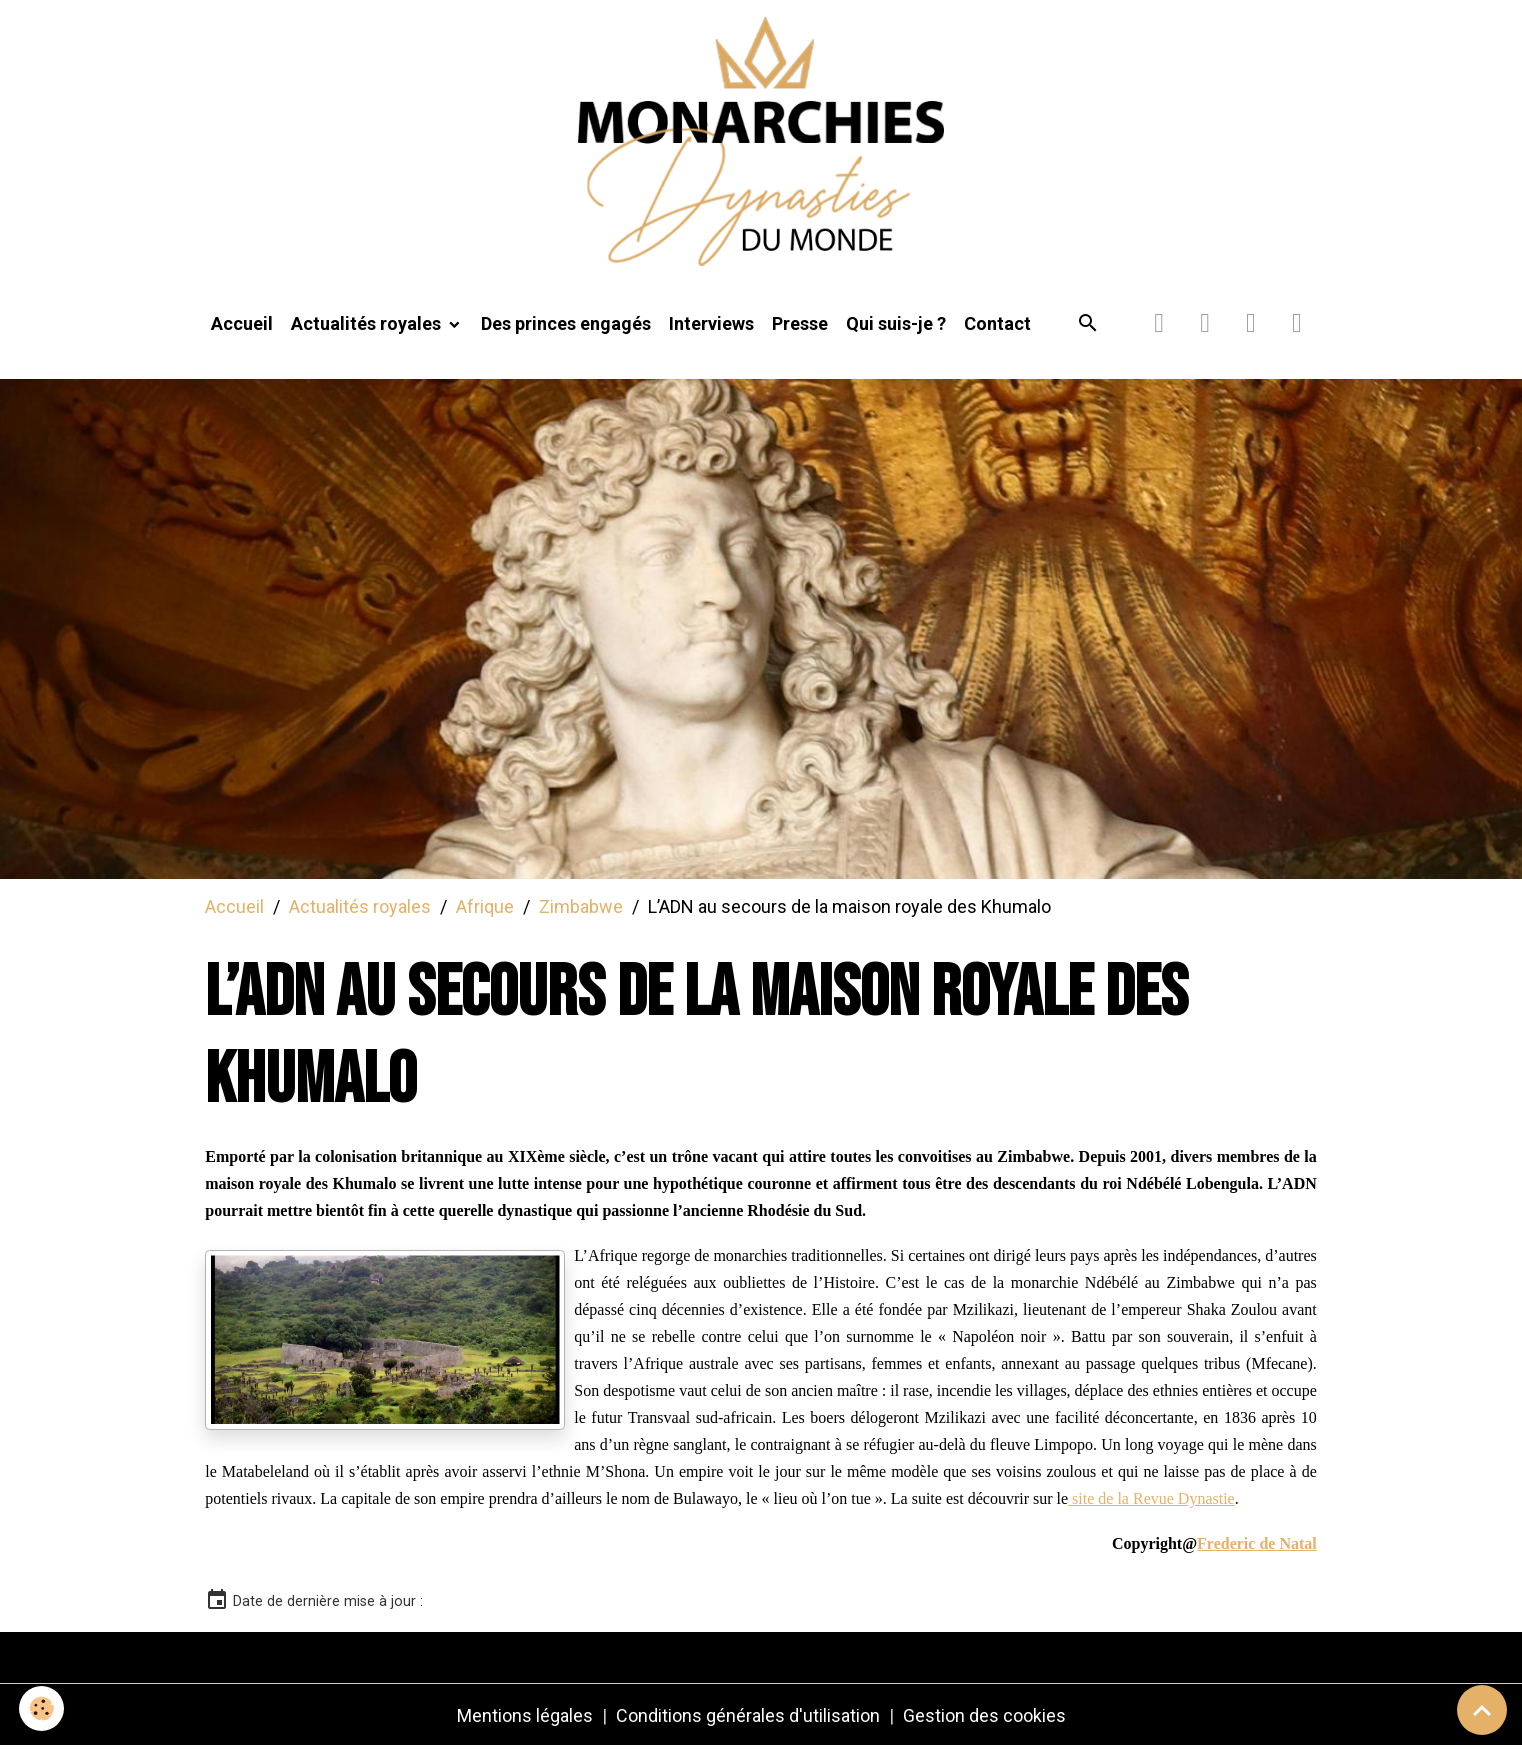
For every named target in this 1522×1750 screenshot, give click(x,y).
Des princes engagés (566, 326)
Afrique (485, 908)
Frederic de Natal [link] (1257, 1546)
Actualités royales (368, 326)
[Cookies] (42, 1708)
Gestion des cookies (984, 1718)
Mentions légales (525, 1718)
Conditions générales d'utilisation (748, 1718)
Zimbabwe (581, 908)
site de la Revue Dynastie (1151, 1501)
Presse (800, 326)
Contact (997, 326)
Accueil (242, 326)
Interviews (711, 326)
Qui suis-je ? (896, 326)
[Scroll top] (1482, 1710)
